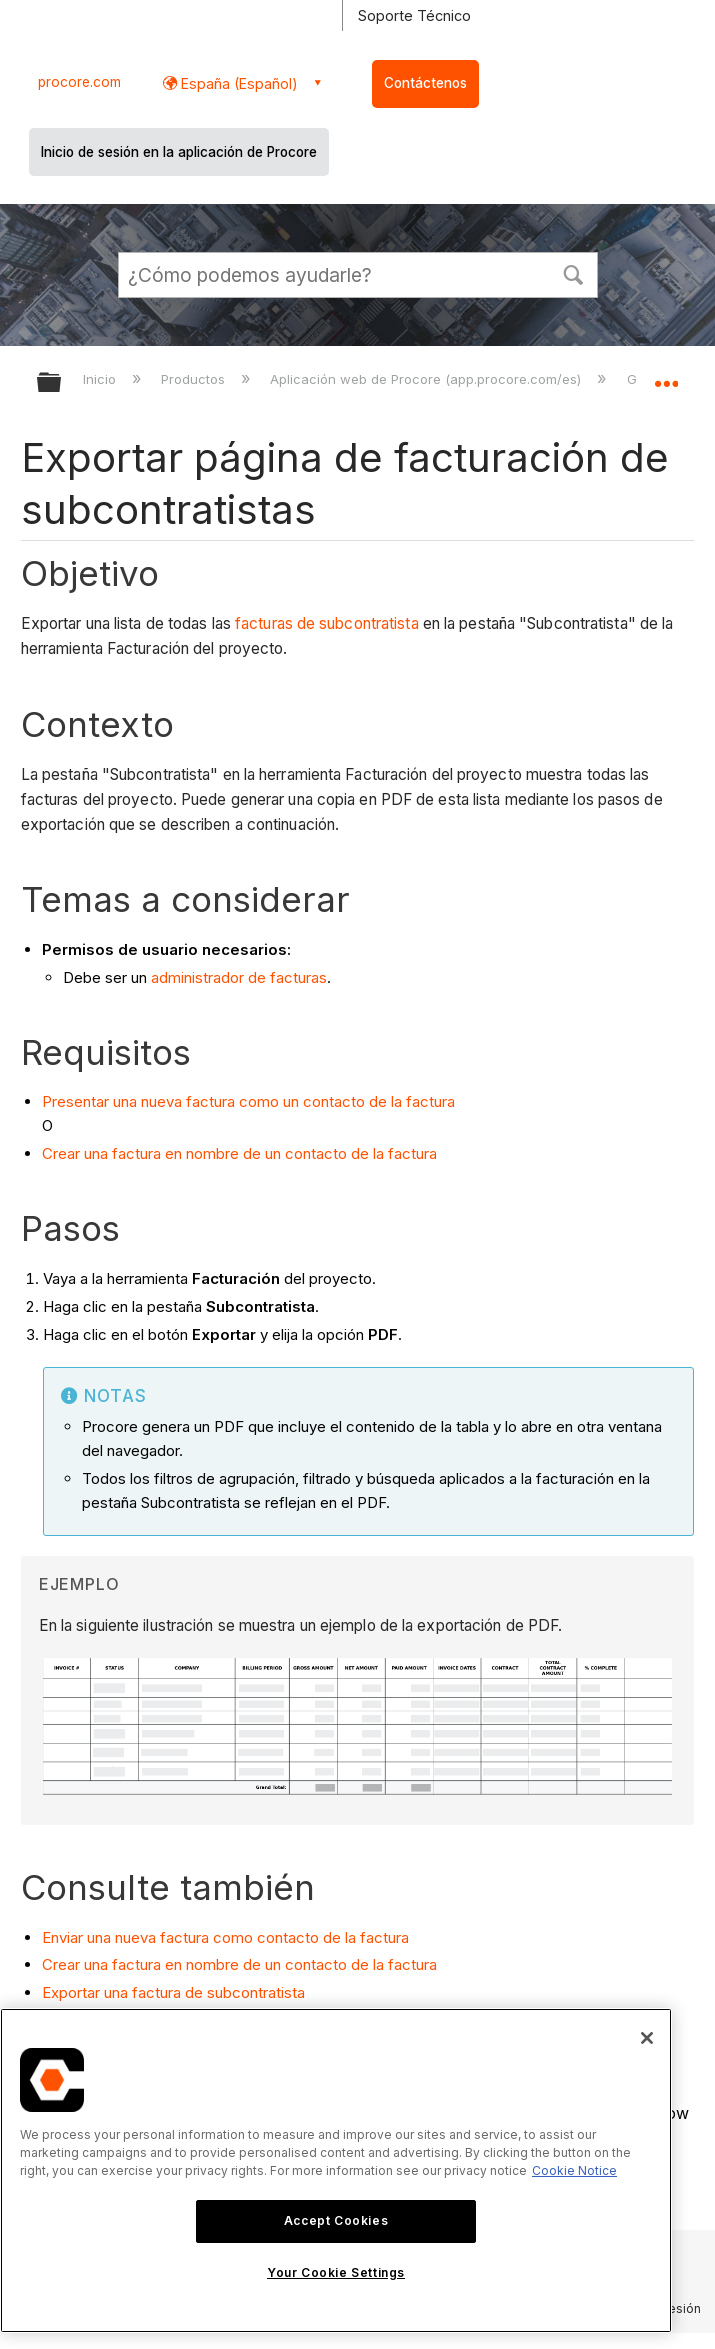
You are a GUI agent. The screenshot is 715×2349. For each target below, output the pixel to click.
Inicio (101, 379)
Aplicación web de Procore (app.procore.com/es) (427, 379)
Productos (195, 379)
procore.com (79, 82)
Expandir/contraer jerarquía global (62, 383)
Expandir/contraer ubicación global (666, 376)
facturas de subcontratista (327, 623)
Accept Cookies (336, 2220)
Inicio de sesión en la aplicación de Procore (179, 152)
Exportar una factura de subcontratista (173, 1992)
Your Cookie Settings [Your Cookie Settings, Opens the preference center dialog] (336, 2272)
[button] (574, 273)
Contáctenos (425, 83)
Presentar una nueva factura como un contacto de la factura (248, 1101)
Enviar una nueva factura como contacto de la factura (225, 1937)
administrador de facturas (239, 977)
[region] (336, 2170)
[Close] (647, 2038)
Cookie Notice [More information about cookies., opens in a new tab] (574, 2170)
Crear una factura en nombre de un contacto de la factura (239, 1153)
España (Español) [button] (237, 83)
